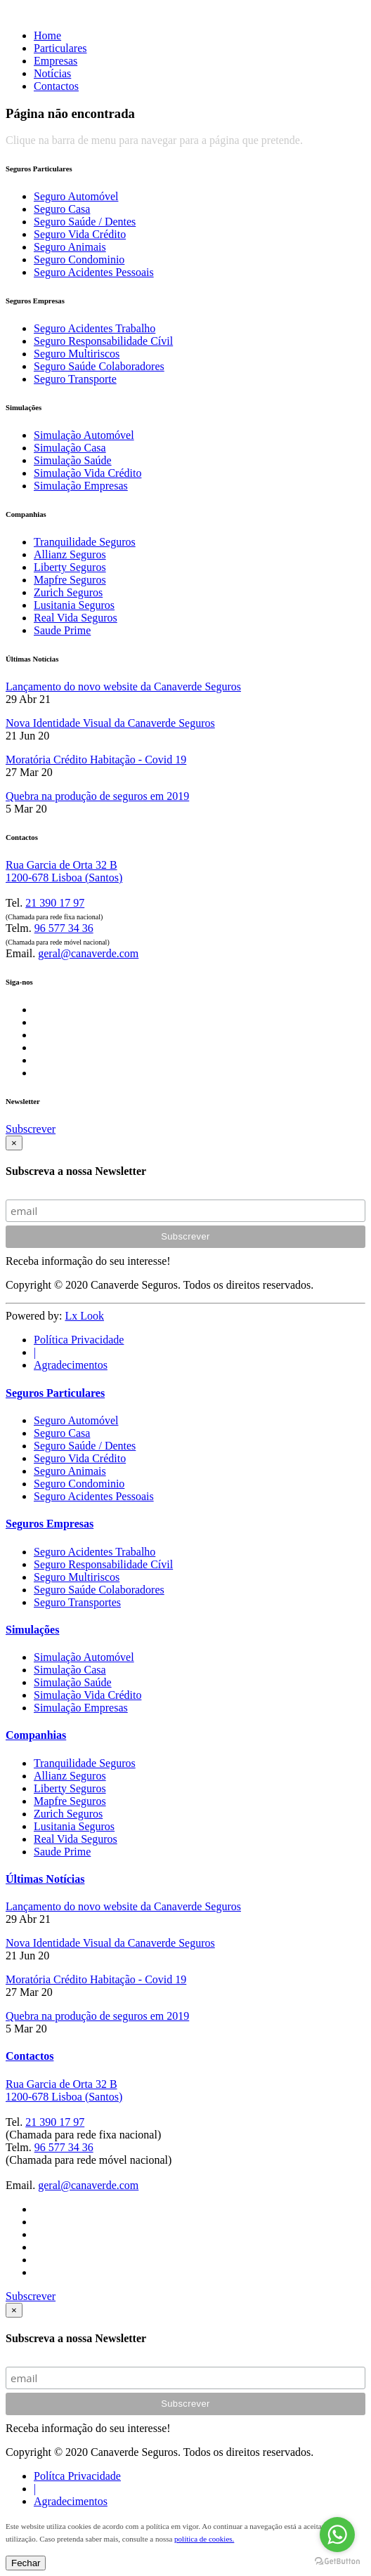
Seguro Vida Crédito (80, 234)
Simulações (32, 1630)
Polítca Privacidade (77, 2476)
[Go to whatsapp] (337, 2534)
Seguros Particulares (55, 1393)
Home (47, 35)
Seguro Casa (62, 209)
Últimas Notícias (45, 1879)
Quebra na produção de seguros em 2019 (97, 796)
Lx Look (84, 1316)
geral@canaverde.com (88, 953)
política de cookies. (204, 2539)
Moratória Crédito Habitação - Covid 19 (96, 759)
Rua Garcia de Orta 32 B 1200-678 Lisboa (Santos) (64, 871)
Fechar (25, 2563)
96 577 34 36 (63, 928)
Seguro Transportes (77, 1602)
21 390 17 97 (54, 903)
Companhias (36, 1735)
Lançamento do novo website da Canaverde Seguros (123, 686)
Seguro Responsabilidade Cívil (103, 341)
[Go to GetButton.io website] (337, 2561)
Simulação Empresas (81, 486)
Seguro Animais (70, 247)
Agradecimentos (71, 1365)
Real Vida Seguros (75, 618)
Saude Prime (62, 630)
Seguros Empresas (49, 1524)
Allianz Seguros (70, 554)
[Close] (14, 1143)
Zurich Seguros (68, 592)
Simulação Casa (70, 448)
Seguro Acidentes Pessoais (94, 272)
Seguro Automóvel (76, 196)
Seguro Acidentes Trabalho (94, 328)
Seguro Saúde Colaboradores (99, 366)
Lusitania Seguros (74, 605)
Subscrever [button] (31, 1129)
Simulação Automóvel (84, 435)
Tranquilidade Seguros (85, 542)
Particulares (60, 48)
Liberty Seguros (70, 567)
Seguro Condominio (79, 259)
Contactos (56, 86)
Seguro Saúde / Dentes (85, 222)
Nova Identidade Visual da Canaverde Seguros (110, 723)
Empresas (55, 61)
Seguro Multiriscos (76, 354)
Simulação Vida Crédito (87, 473)
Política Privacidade (79, 1340)
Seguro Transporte (75, 379)
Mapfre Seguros (70, 580)
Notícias (52, 73)
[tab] (185, 1445)
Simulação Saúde (73, 460)
